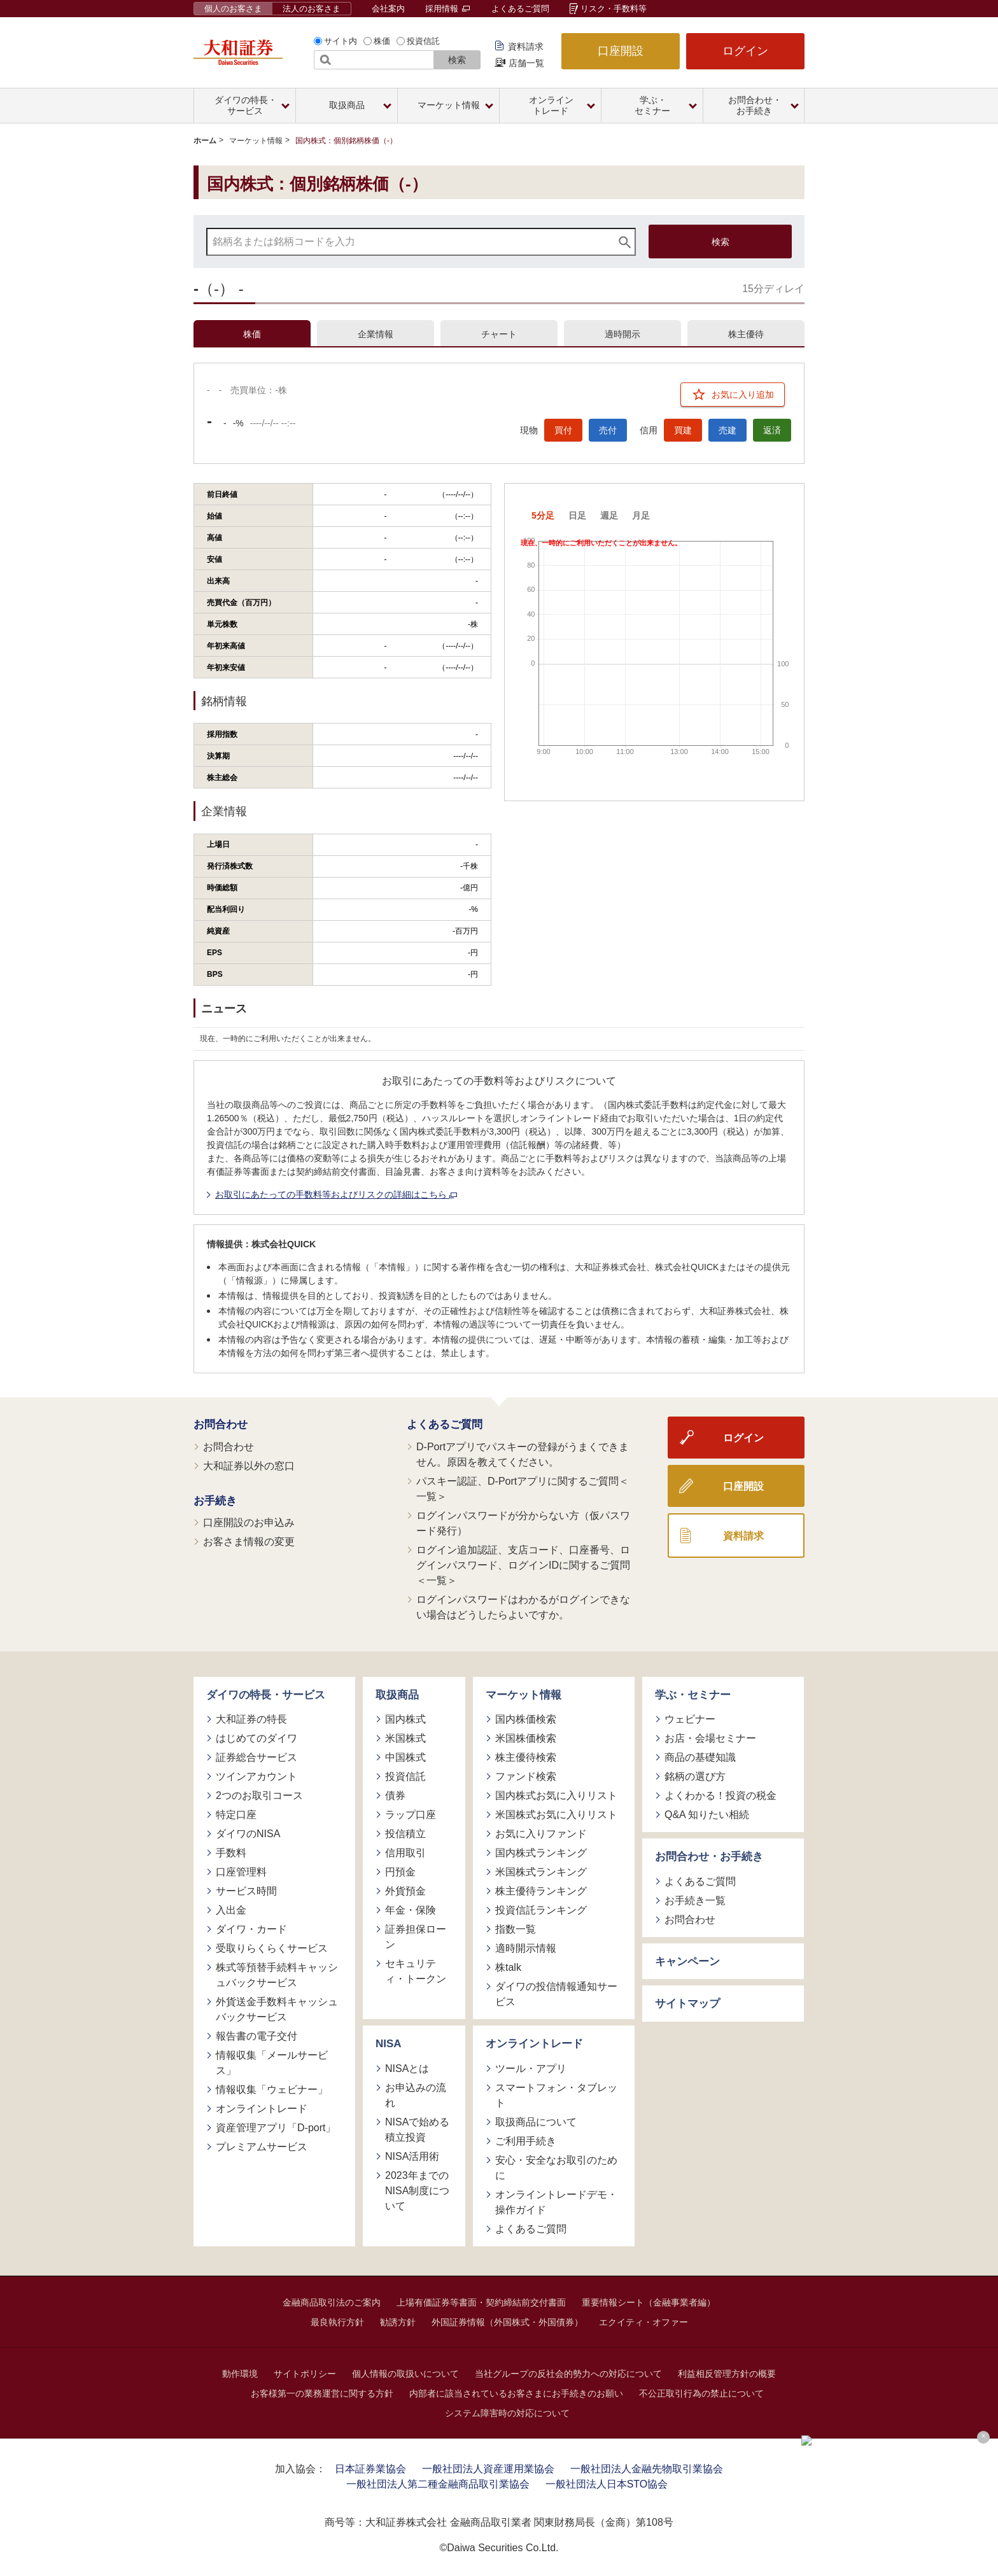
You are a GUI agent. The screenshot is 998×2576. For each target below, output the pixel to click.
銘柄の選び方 (695, 1776)
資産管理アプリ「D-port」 (275, 2127)
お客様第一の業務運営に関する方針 (322, 2393)
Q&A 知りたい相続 (706, 1814)
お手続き (215, 1501)
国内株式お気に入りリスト (556, 1795)
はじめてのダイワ (256, 1738)
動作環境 (240, 2374)
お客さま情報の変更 (249, 1541)
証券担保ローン (415, 1937)
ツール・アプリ (530, 2068)
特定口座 (236, 1814)
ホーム (204, 140)
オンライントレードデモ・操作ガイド (556, 2202)
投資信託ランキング (541, 1910)
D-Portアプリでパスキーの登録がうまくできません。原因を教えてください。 (522, 1454)
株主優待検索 (525, 1757)
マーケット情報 (256, 140)
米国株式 (405, 1738)
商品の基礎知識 (700, 1757)
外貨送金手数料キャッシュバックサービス (277, 2009)
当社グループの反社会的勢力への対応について (568, 2374)
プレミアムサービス (261, 2146)
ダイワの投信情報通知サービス (556, 1994)
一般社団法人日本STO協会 (606, 2484)
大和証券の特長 (251, 1719)
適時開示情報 (525, 1948)
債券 (395, 1795)
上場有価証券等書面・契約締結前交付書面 (481, 2302)
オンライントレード (261, 2108)
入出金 (231, 1910)
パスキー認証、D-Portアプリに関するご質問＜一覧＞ (522, 1489)
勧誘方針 (398, 2322)
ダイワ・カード (251, 1929)
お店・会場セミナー (710, 1738)
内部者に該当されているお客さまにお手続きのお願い (516, 2393)
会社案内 (388, 8)
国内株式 (405, 1719)
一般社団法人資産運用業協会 (488, 2468)
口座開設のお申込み (249, 1522)
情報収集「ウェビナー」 (272, 2089)
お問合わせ (220, 1424)
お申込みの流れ (415, 2095)
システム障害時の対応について (507, 2413)
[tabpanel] (499, 1039)
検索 (457, 60)
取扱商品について (536, 2122)
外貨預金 (405, 1891)
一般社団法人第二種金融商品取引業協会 (438, 2484)
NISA (389, 2044)
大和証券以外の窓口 (249, 1465)
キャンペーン (687, 1962)
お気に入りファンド (541, 1833)
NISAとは (407, 2068)
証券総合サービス (256, 1757)
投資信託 (423, 41)
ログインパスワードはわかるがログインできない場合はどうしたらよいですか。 (523, 1607)
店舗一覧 (526, 63)
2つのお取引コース (259, 1795)
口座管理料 (241, 1871)
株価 (382, 41)
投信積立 (405, 1833)
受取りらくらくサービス (272, 1948)
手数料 (231, 1852)
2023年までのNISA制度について (417, 2190)
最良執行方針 (337, 2322)
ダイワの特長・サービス (265, 1695)
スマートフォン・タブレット (556, 2095)
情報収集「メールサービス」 (272, 2063)
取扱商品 (397, 1695)
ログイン (745, 51)
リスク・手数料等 (613, 8)
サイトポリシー (305, 2374)
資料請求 (526, 46)
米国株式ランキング (541, 1871)
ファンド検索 (525, 1776)
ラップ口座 (410, 1814)
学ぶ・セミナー (693, 1695)
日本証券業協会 (370, 2468)
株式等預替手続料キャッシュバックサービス (277, 1975)
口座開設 (620, 51)
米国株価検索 (525, 1738)
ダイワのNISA (248, 1833)
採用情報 (447, 8)
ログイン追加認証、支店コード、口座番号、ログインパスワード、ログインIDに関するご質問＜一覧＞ (523, 1565)
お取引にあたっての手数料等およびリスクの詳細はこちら (336, 1194)
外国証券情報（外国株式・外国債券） (507, 2322)
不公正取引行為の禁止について (701, 2393)
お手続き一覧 (695, 1900)
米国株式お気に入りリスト (556, 1814)
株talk (508, 1967)
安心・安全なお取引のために (556, 2168)
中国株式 (405, 1757)
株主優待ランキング (541, 1891)
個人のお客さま (233, 8)
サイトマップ (687, 2004)
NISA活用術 (412, 2156)
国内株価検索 (525, 1719)
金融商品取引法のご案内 (332, 2302)
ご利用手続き (525, 2141)
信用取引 (405, 1852)
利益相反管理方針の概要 (727, 2374)
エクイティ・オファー (643, 2322)
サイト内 (340, 41)
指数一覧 (515, 1929)
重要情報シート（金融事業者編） (648, 2302)
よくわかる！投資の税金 (720, 1795)
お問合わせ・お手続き (709, 1857)
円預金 (400, 1871)
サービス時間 (246, 1891)
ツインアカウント (256, 1776)
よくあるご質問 (520, 8)
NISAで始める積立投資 (417, 2130)
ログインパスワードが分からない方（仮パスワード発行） (523, 1523)
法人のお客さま (312, 8)
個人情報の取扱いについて (405, 2374)
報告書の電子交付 (256, 2036)
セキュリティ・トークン (415, 1971)
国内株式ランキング (541, 1852)
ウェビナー (689, 1719)
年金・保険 (410, 1910)
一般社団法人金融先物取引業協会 (646, 2468)
